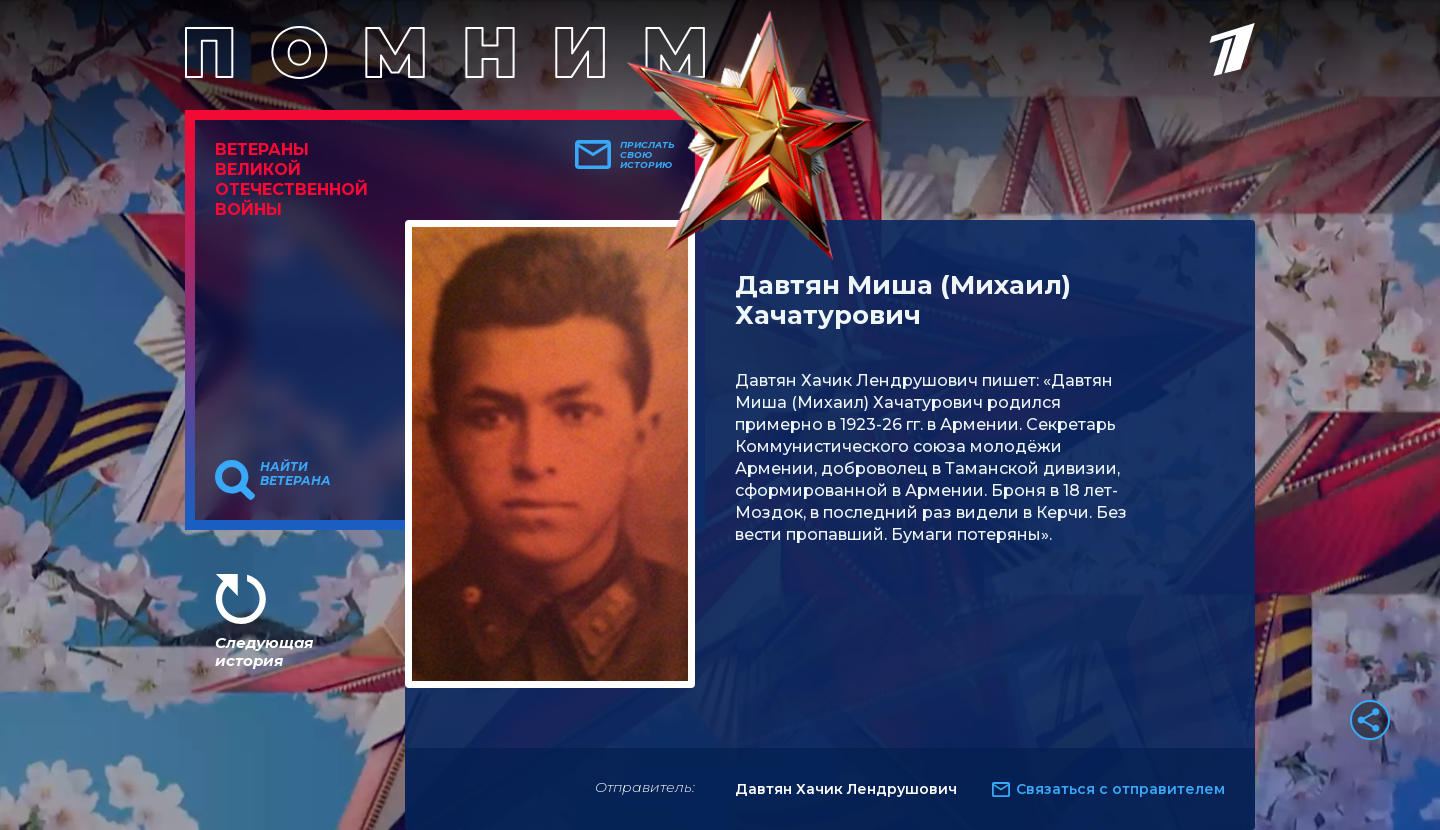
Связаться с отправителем (1120, 789)
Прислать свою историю (647, 155)
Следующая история (264, 651)
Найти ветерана (295, 474)
